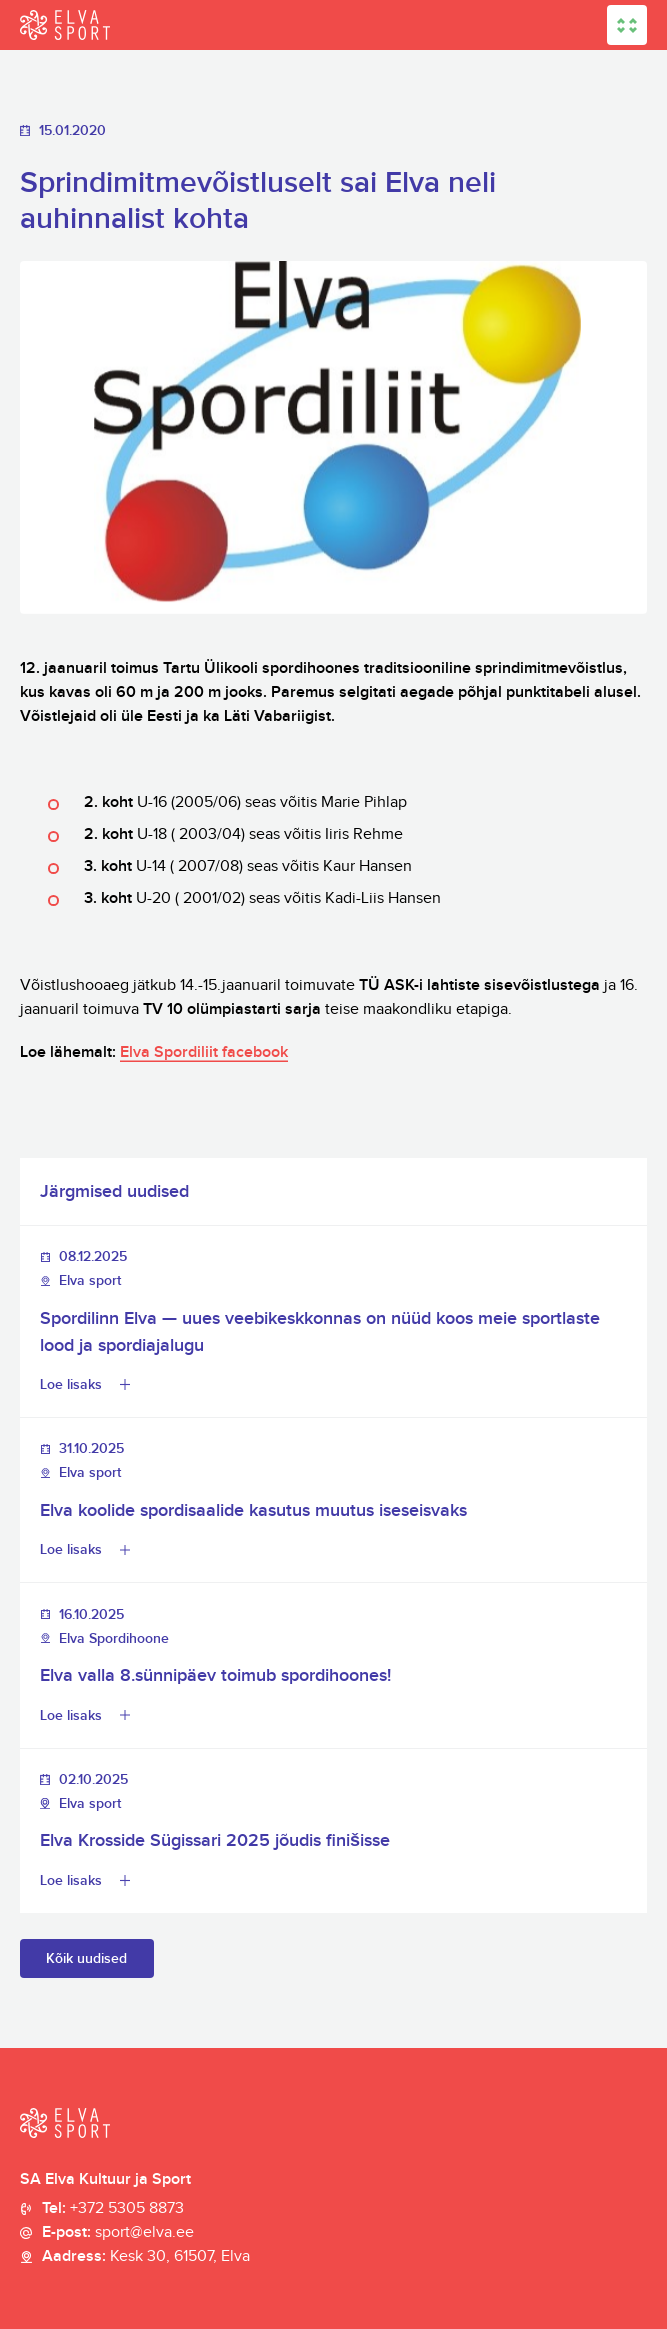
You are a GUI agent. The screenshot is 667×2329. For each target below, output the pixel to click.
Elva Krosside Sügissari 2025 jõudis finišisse (215, 1840)
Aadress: (146, 2257)
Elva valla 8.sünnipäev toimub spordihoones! (215, 1675)
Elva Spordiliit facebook (204, 1052)
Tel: (113, 2209)
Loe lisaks (71, 1384)
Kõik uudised (86, 1958)
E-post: (118, 2233)
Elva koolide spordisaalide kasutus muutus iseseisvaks (253, 1510)
